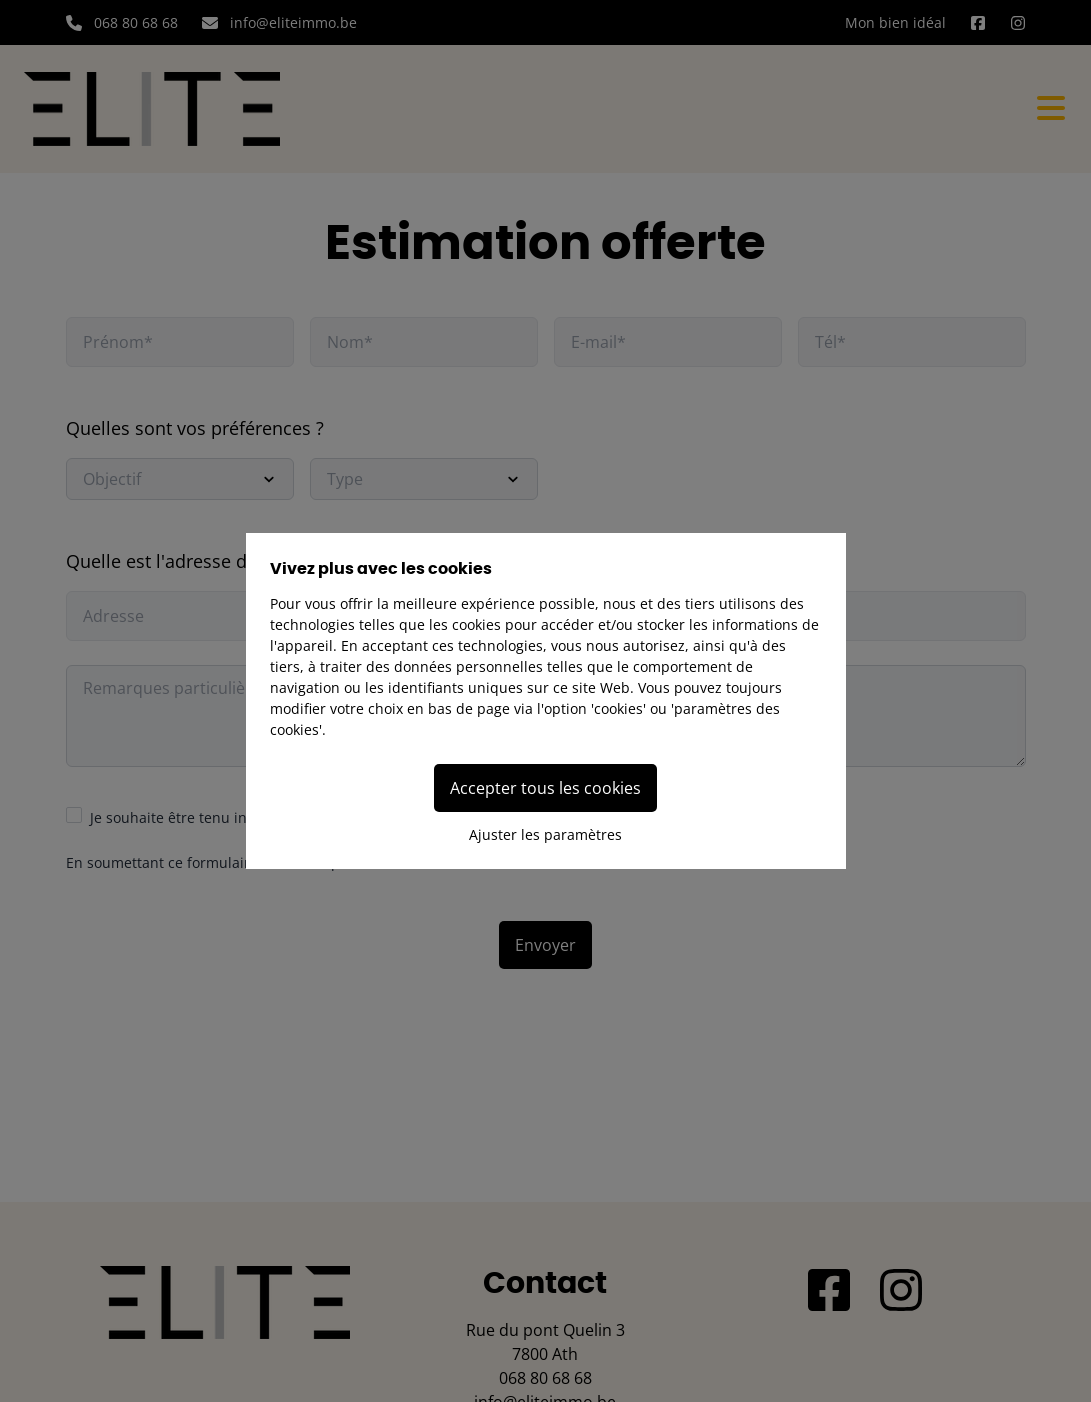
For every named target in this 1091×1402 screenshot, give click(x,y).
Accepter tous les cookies (545, 788)
